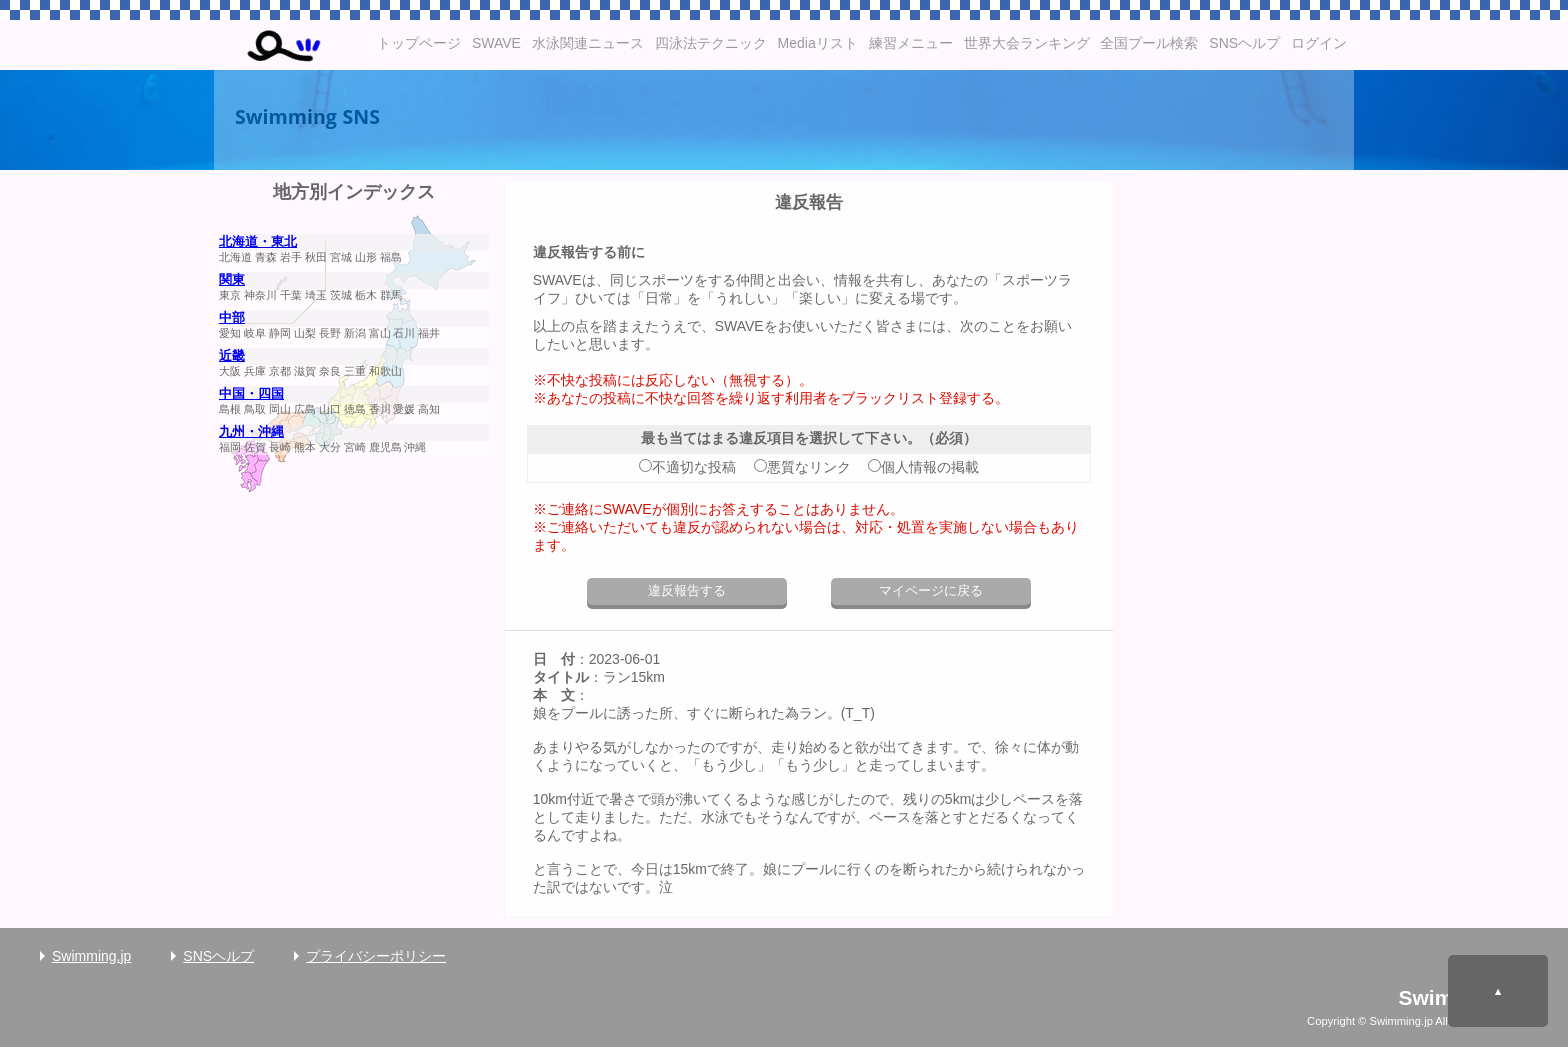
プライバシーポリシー (376, 956)
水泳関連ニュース (588, 43)
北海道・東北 (258, 242)
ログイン (1319, 43)
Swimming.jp (91, 956)
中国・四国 (251, 394)
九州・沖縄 (251, 432)
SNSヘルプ (1244, 43)
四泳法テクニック (711, 43)
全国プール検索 (1149, 43)
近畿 (232, 356)
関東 (232, 280)
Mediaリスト (818, 43)
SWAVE (496, 43)
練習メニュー (911, 43)
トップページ (419, 43)
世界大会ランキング (1027, 43)
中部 (232, 318)
